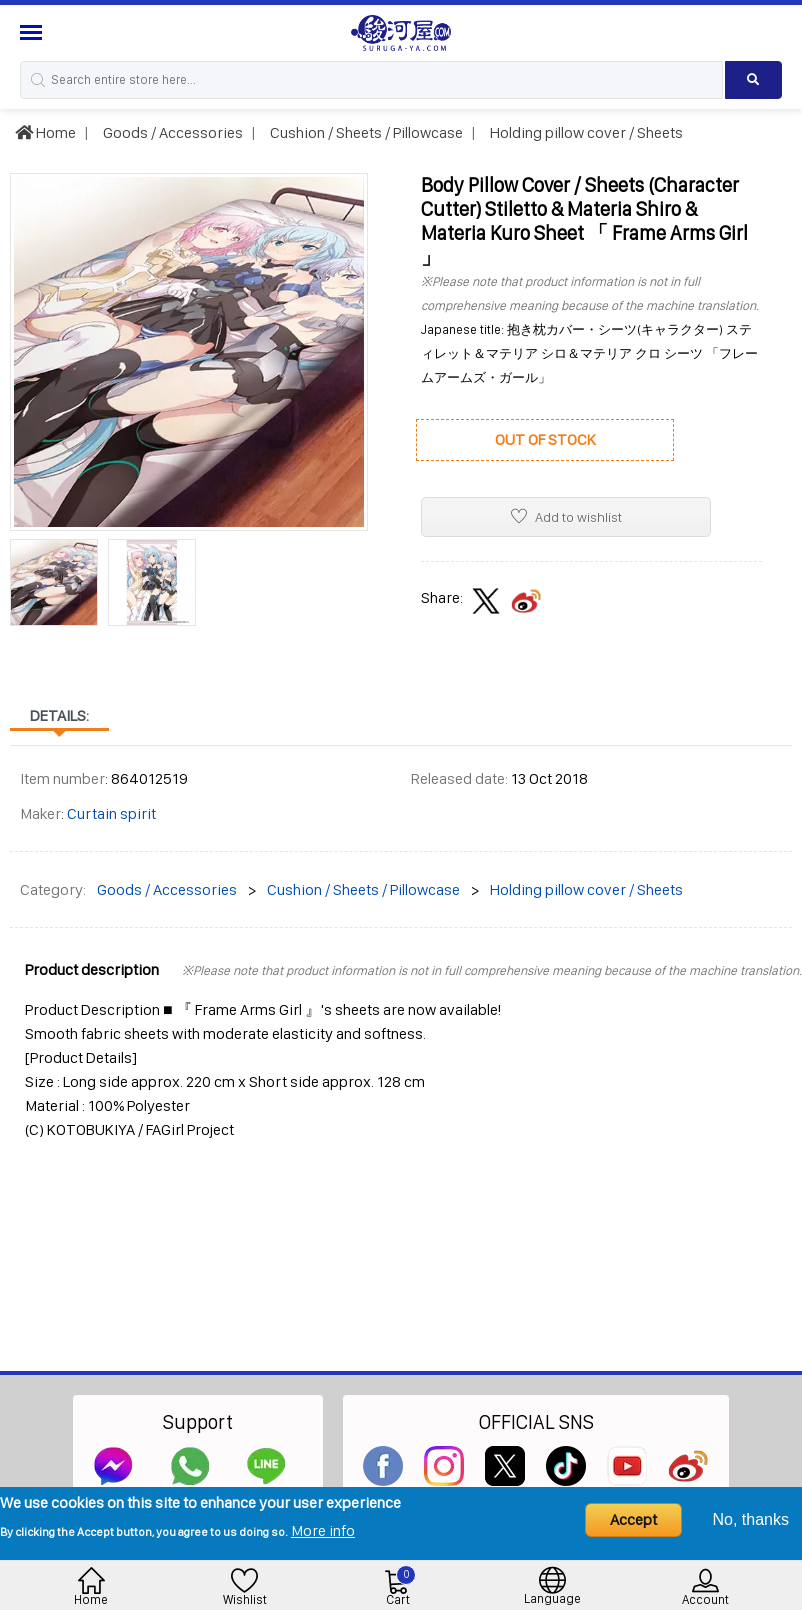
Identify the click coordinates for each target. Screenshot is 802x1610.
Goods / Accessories (171, 132)
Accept (633, 1519)
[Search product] (753, 80)
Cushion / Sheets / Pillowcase (365, 132)
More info (323, 1530)
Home (45, 132)
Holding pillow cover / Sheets (585, 132)
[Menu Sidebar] (33, 32)
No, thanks (751, 1519)
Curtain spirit (111, 813)
